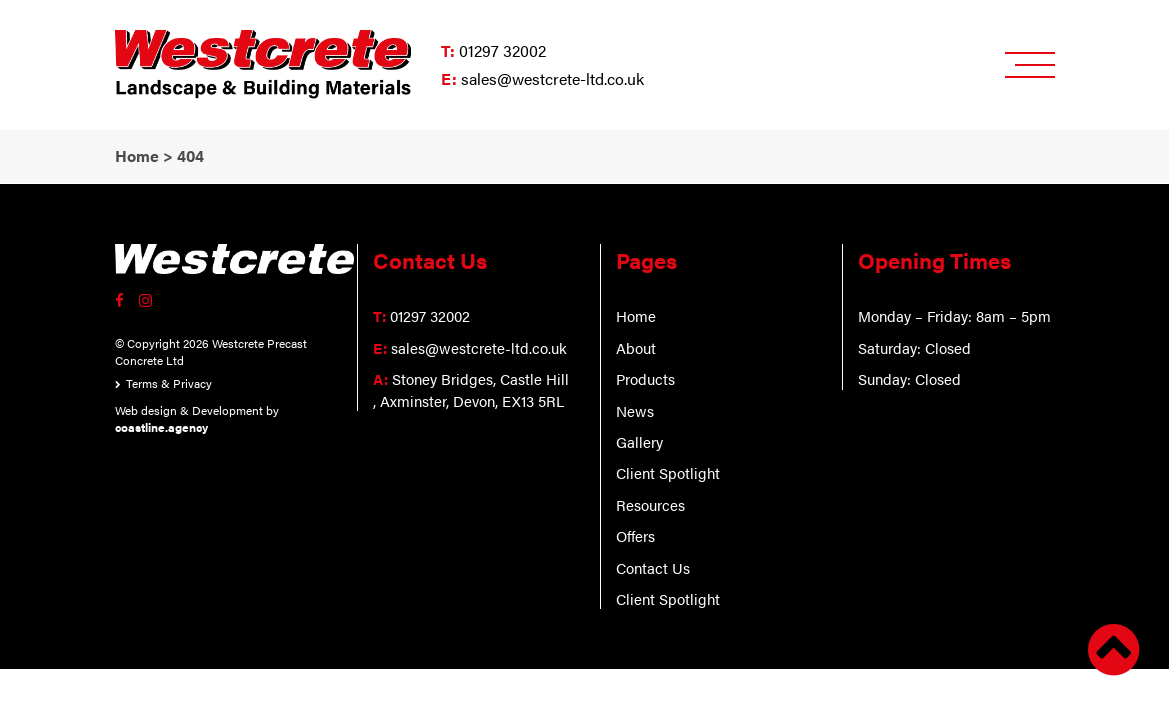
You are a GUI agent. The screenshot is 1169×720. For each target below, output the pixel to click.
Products (645, 378)
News (635, 410)
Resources (650, 504)
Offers (635, 535)
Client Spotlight (668, 472)
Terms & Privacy (169, 383)
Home (636, 315)
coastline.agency (161, 427)
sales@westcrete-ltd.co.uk (552, 78)
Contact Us (653, 567)
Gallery (639, 441)
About (636, 347)
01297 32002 (502, 50)
